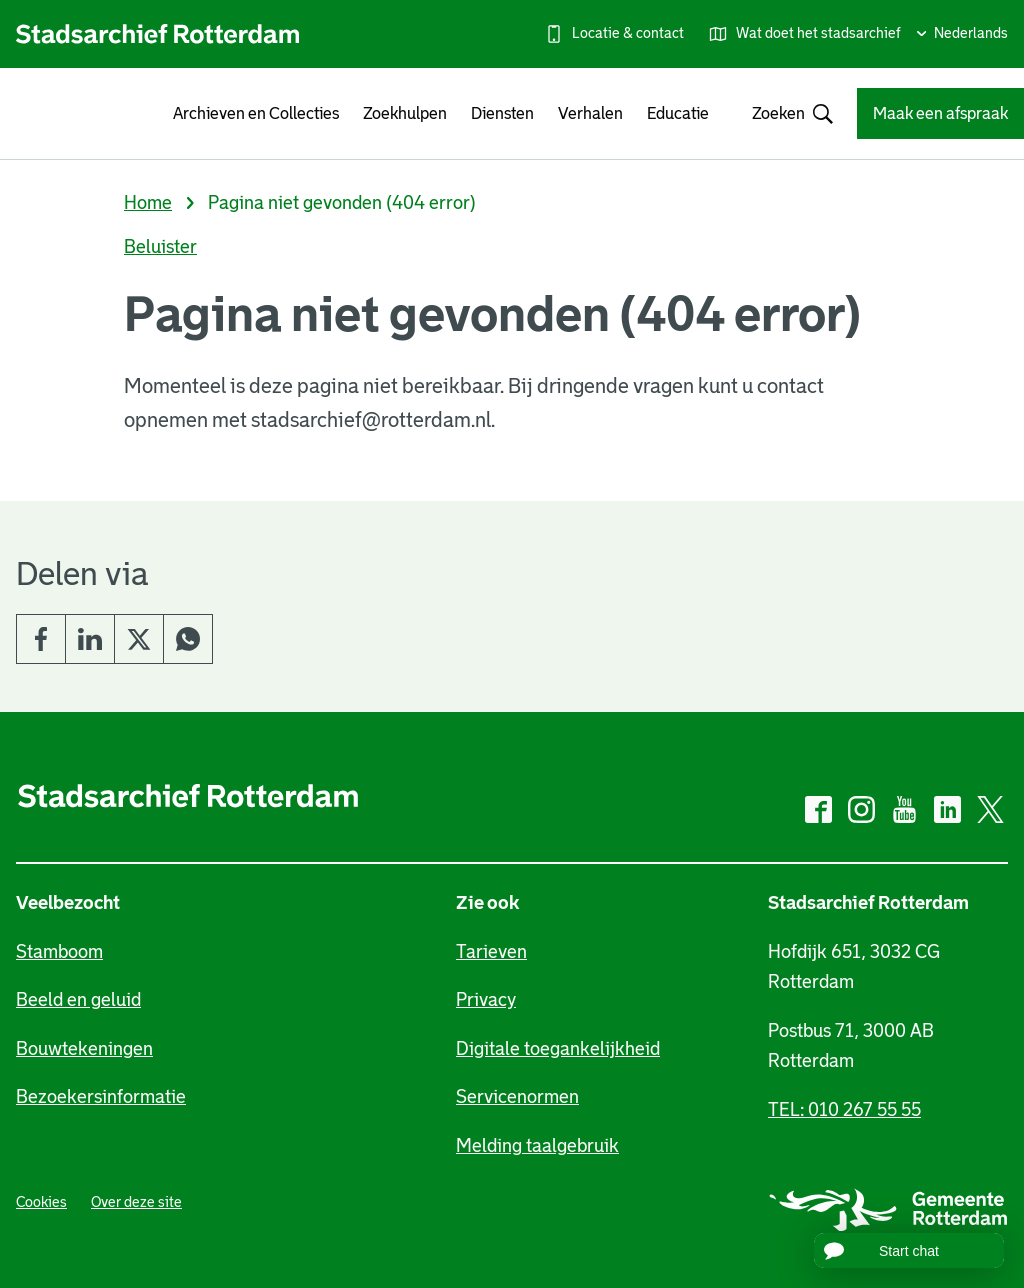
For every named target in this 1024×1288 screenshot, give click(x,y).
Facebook (41, 639)
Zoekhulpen (405, 113)
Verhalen (590, 113)
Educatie (678, 113)
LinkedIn (90, 639)
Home (148, 203)
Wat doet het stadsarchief (818, 33)
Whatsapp (188, 639)
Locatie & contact (628, 33)
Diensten (502, 113)
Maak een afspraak (940, 113)
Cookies (41, 1202)
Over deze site (136, 1202)
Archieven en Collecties (256, 113)
